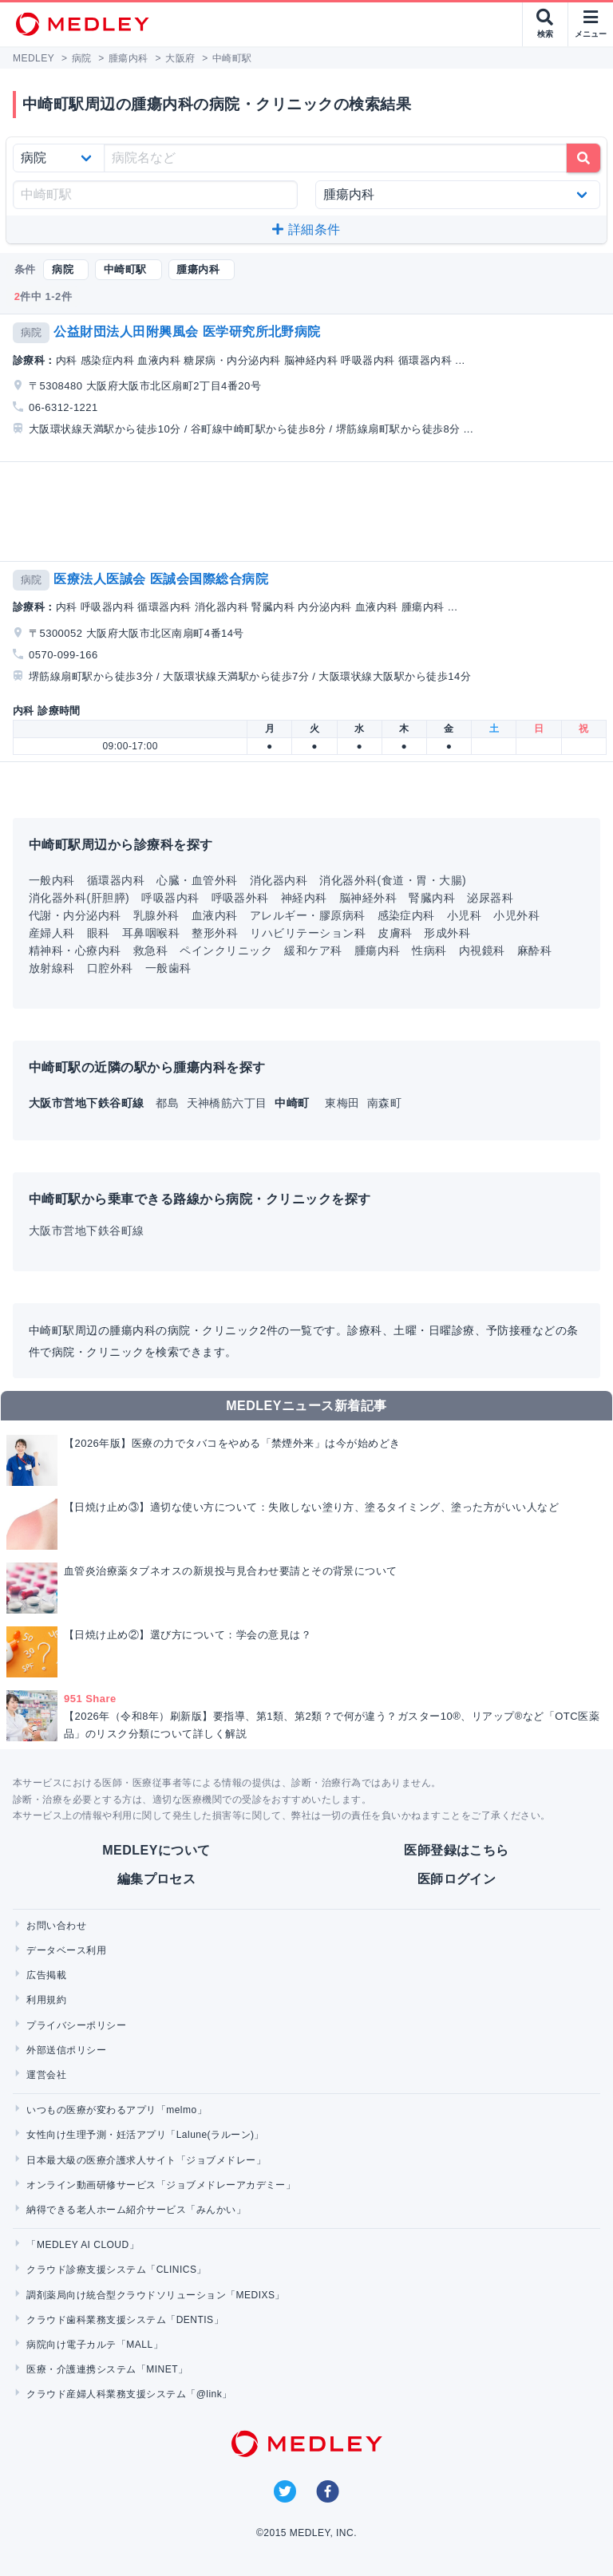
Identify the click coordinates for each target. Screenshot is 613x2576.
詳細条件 (306, 229)
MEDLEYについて (156, 1850)
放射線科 (52, 968)
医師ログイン (456, 1879)
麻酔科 (534, 950)
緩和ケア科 (313, 950)
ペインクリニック (226, 950)
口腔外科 (110, 968)
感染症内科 (406, 915)
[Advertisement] (310, 511)
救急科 (150, 950)
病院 (31, 332)
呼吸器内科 (170, 897)
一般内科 (52, 880)
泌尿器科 (490, 897)
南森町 (384, 1102)
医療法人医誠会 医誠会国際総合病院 (160, 579)
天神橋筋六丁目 (229, 1102)
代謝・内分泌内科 (75, 915)
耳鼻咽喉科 (151, 932)
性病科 (429, 950)
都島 (169, 1102)
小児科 (464, 915)
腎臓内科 (432, 897)
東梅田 (344, 1102)
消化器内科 (278, 880)
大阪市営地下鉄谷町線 (86, 1230)
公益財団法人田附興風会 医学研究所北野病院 (187, 331)
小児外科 (516, 915)
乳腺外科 (156, 915)
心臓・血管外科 (196, 880)
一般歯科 (168, 968)
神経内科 (304, 897)
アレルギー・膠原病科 (308, 915)
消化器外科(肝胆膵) (79, 897)
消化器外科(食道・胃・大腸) (392, 880)
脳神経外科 (368, 897)
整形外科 (215, 932)
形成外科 (447, 932)
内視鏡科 (482, 950)
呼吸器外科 (240, 897)
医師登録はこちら (456, 1850)
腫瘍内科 (377, 950)
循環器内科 (115, 880)
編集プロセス (156, 1879)
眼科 (98, 932)
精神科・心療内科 (75, 950)
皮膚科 (395, 932)
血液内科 (215, 915)
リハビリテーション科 (308, 932)
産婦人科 (52, 932)
